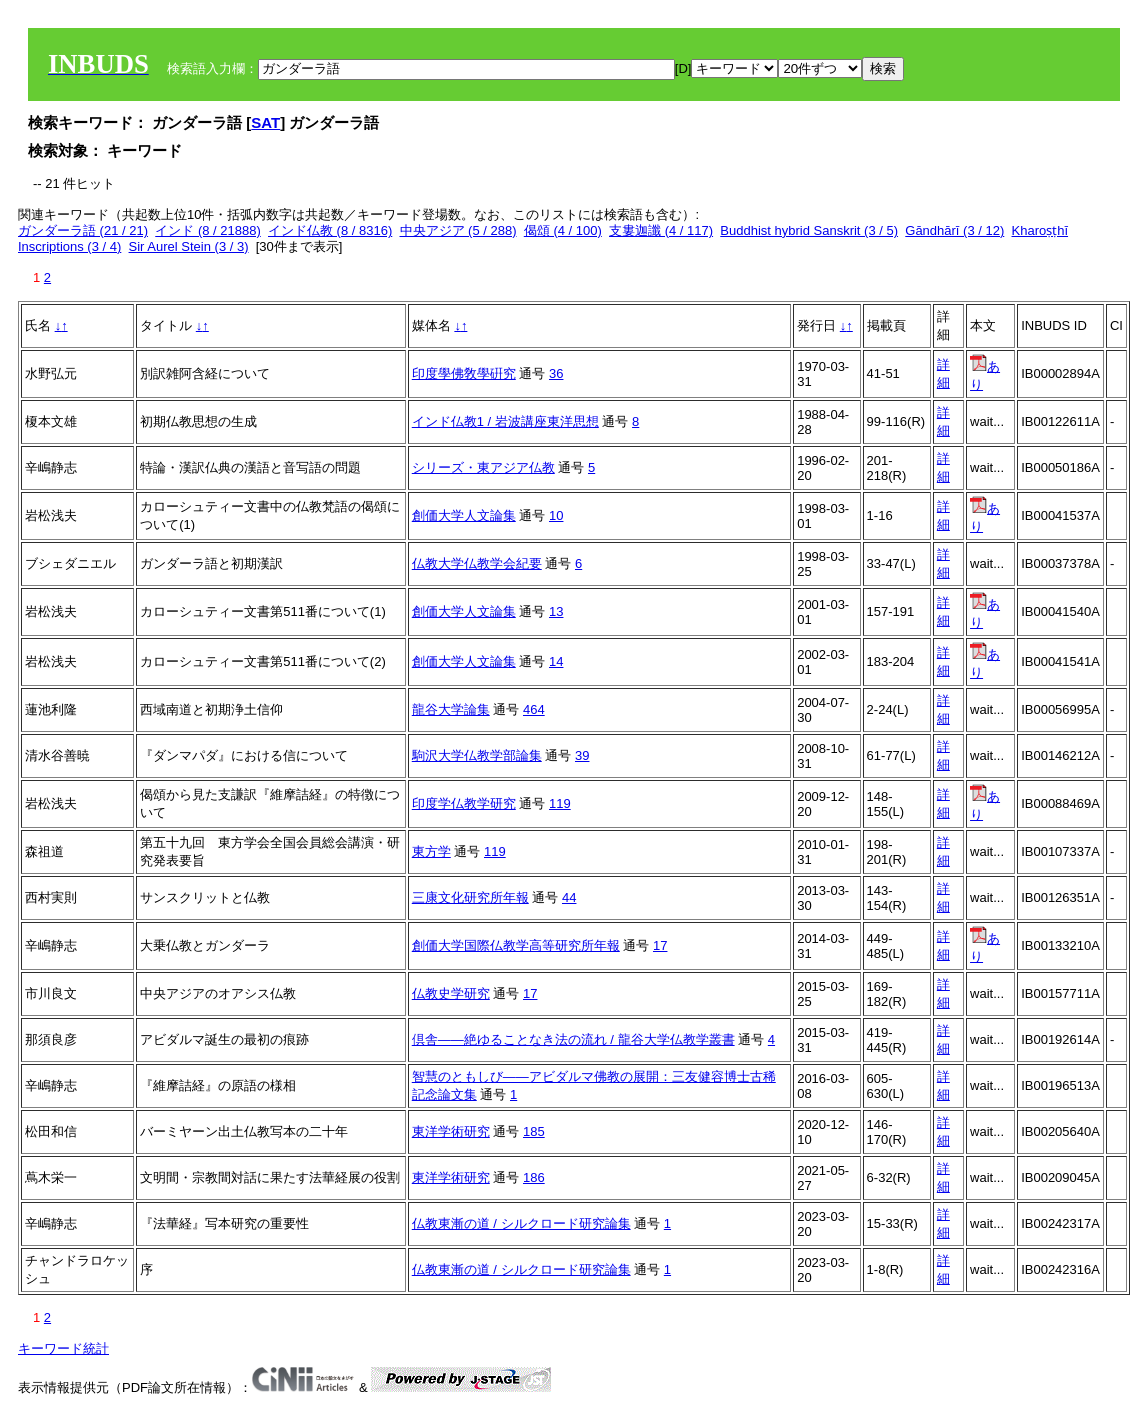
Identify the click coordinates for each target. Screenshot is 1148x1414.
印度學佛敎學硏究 (464, 373)
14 (556, 661)
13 (556, 611)
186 (534, 1177)
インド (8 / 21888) (208, 230)
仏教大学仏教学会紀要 (477, 563)
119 (560, 803)
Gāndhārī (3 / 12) (954, 230)
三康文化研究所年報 (470, 897)
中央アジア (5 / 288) (458, 230)
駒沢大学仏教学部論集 (477, 755)
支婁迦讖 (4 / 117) (661, 230)
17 (660, 945)
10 (556, 515)
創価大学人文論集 (464, 515)
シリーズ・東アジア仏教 (483, 467)
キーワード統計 (63, 1348)
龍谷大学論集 (451, 709)
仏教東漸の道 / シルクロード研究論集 (521, 1223)
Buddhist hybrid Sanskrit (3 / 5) (809, 230)
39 (582, 755)
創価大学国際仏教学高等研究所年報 (516, 945)
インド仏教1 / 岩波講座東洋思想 (505, 421)
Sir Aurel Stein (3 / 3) (189, 246)
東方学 (431, 851)
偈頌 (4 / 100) (563, 230)
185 (534, 1131)
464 (534, 709)
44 (569, 897)
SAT (265, 122)
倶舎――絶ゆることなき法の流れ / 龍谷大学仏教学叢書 (573, 1039)
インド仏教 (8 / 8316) (330, 230)
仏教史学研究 (451, 993)
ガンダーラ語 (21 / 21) (83, 230)
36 (556, 373)
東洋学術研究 (451, 1131)
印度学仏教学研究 (464, 803)
